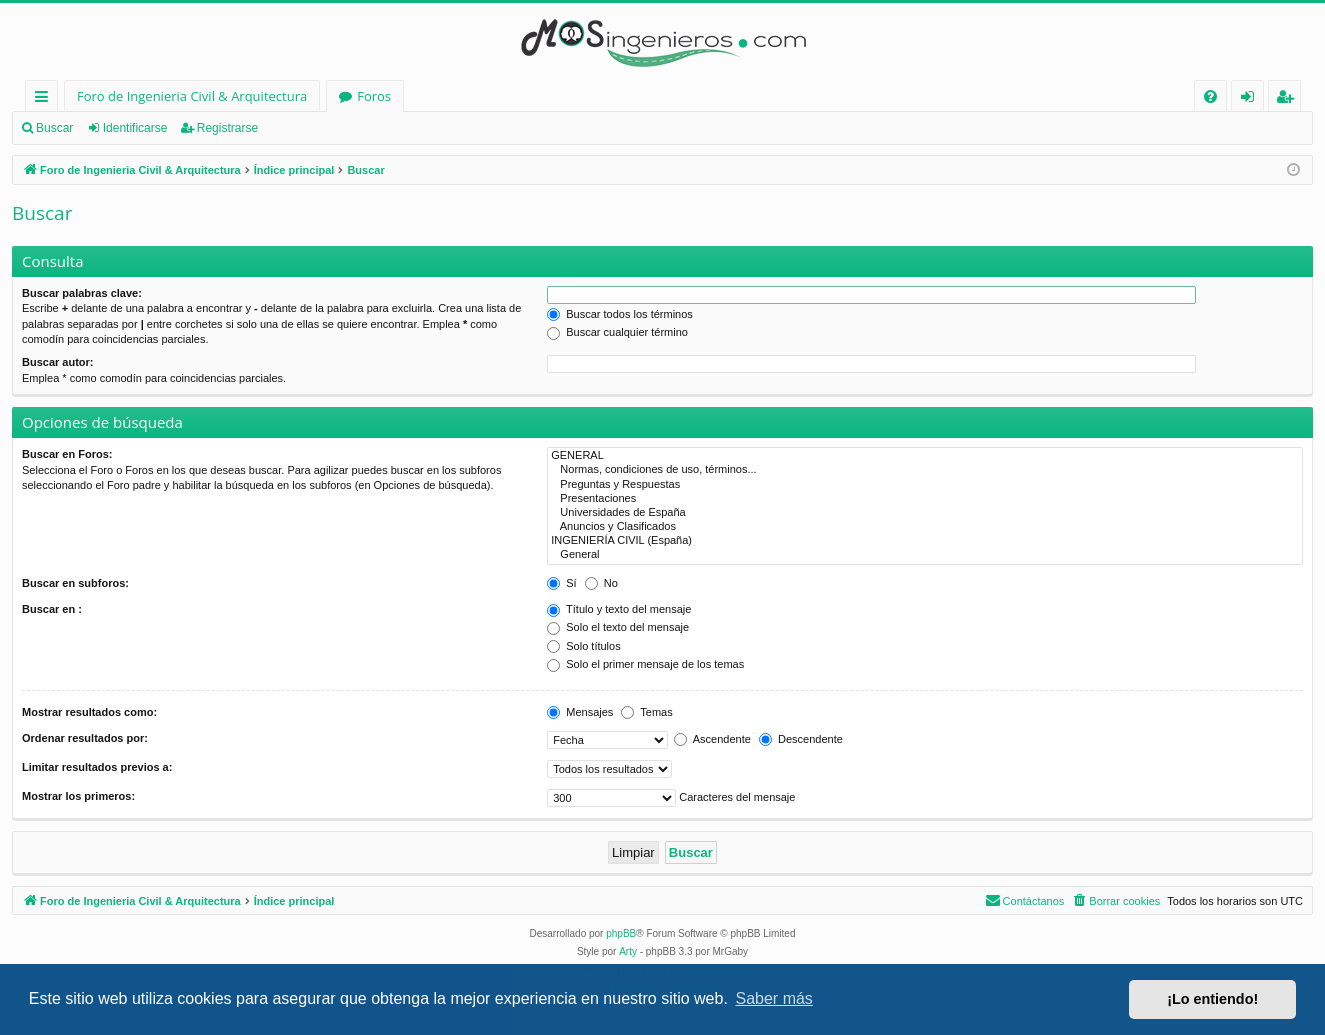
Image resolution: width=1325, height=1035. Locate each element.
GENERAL (925, 456)
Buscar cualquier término (617, 332)
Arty (628, 951)
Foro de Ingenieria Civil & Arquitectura (192, 96)
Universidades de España (925, 513)
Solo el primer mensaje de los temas (645, 664)
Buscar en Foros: (67, 454)
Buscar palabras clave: (82, 293)
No (601, 583)
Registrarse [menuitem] (1289, 99)
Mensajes (580, 712)
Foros (374, 96)
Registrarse (227, 128)
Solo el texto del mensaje (618, 627)
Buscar (54, 128)
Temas (646, 712)
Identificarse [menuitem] (1252, 99)
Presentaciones (925, 499)
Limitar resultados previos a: (97, 767)
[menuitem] (1210, 96)
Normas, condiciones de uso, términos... (925, 470)
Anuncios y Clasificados (925, 527)
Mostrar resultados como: (89, 712)
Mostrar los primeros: (78, 796)
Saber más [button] (774, 998)
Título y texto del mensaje (619, 609)
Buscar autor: (58, 362)
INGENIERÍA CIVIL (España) (925, 541)
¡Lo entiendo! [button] (1212, 999)
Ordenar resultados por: (85, 738)
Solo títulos (583, 646)
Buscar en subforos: (75, 583)
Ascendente (712, 739)
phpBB (621, 933)
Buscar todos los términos (620, 314)
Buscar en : (52, 609)
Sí (561, 583)
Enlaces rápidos (45, 99)
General (925, 555)
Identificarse (135, 128)
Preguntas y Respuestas (925, 485)
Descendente (801, 739)
